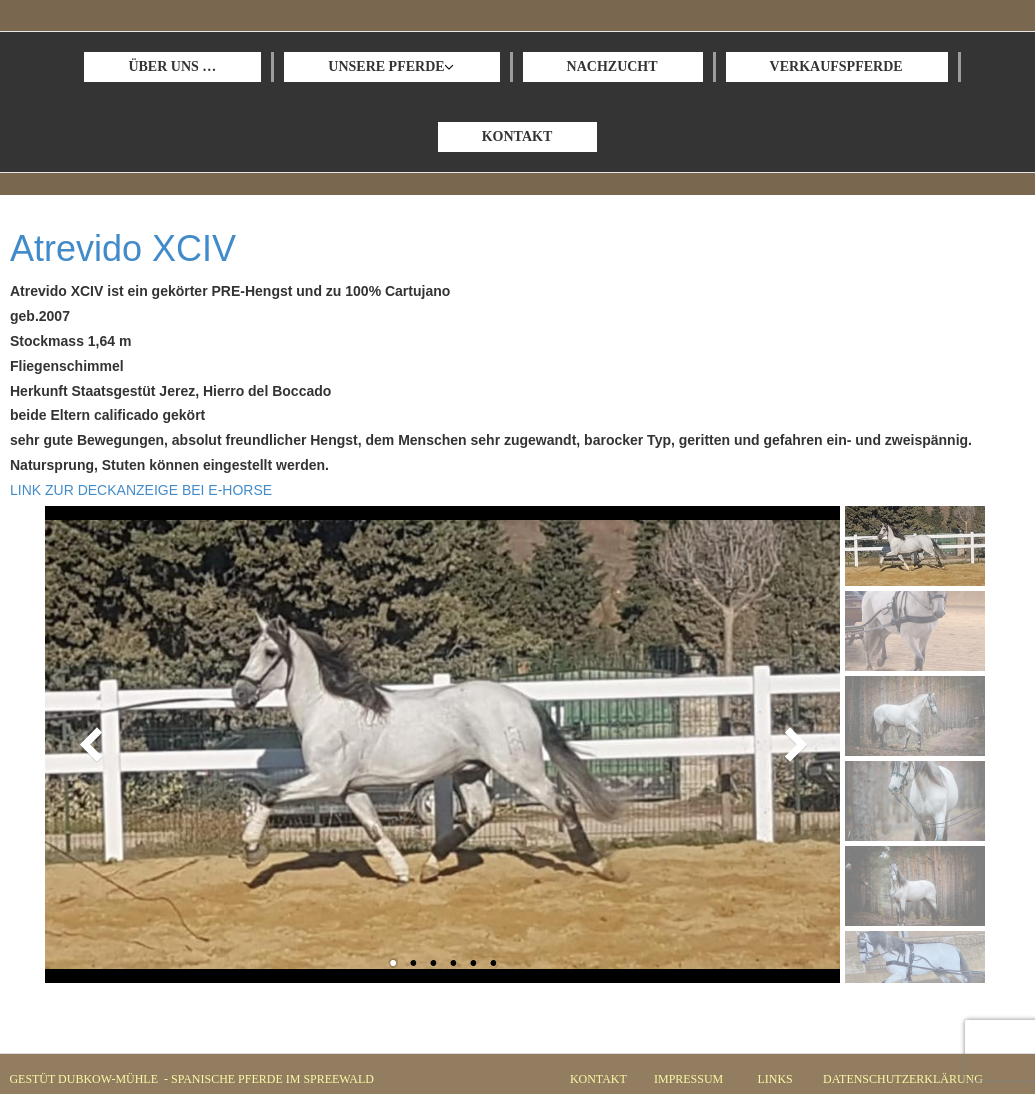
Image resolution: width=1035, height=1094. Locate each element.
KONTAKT (517, 136)
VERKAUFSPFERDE (836, 66)
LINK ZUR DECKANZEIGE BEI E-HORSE (141, 490)
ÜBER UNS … (172, 66)
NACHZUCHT (612, 66)
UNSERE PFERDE (386, 66)
